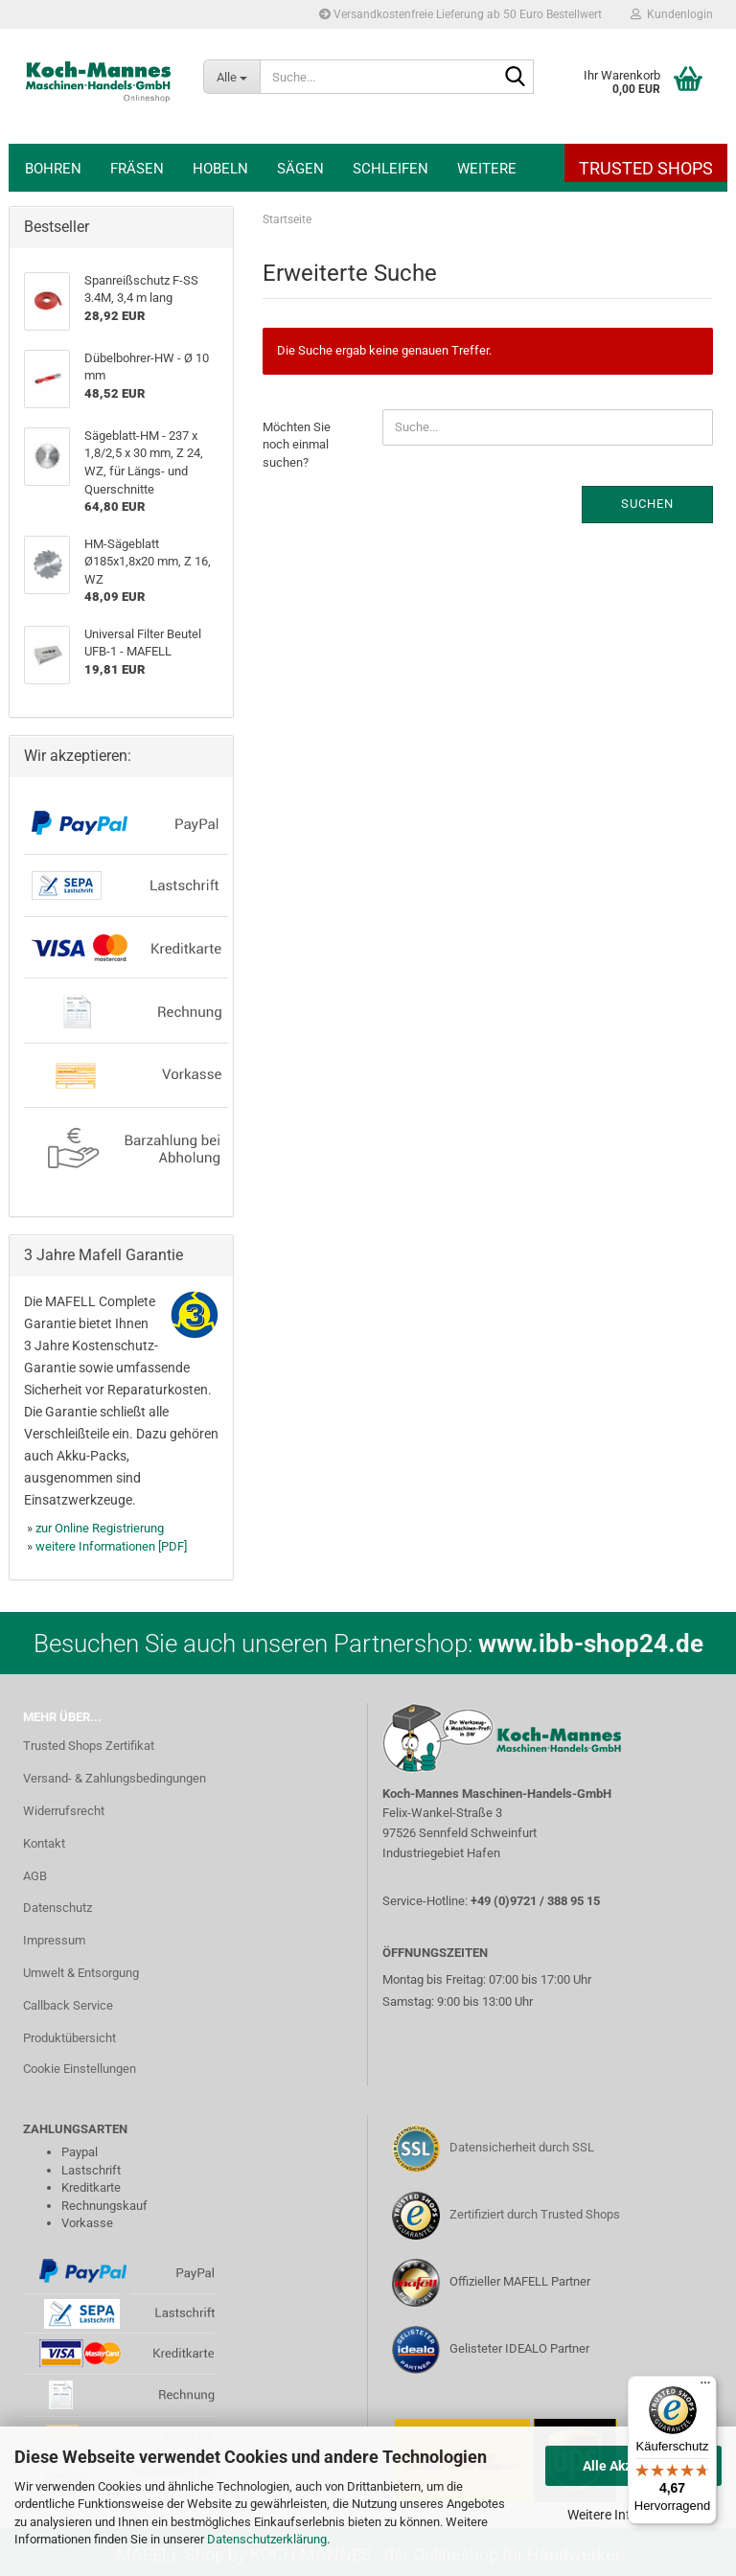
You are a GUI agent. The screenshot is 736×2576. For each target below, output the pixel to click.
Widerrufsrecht (63, 1811)
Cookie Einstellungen (79, 2068)
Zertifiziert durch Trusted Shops (534, 2214)
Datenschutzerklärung (267, 2539)
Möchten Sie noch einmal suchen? (297, 445)
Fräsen (137, 168)
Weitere (487, 168)
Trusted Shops (646, 168)
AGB (35, 1876)
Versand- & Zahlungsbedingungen (114, 1778)
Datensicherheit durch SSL (521, 2147)
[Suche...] (231, 76)
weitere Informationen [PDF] (111, 1546)
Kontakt (44, 1843)
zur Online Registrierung (99, 1528)
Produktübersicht (69, 2038)
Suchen (647, 503)
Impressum (54, 1940)
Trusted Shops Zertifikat (88, 1745)
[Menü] (705, 2387)
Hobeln (220, 168)
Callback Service (68, 2005)
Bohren (53, 168)
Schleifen (390, 168)
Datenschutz (57, 1907)
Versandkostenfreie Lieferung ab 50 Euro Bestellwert (460, 14)
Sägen (300, 168)
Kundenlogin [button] (672, 14)
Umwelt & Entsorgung (81, 1973)
